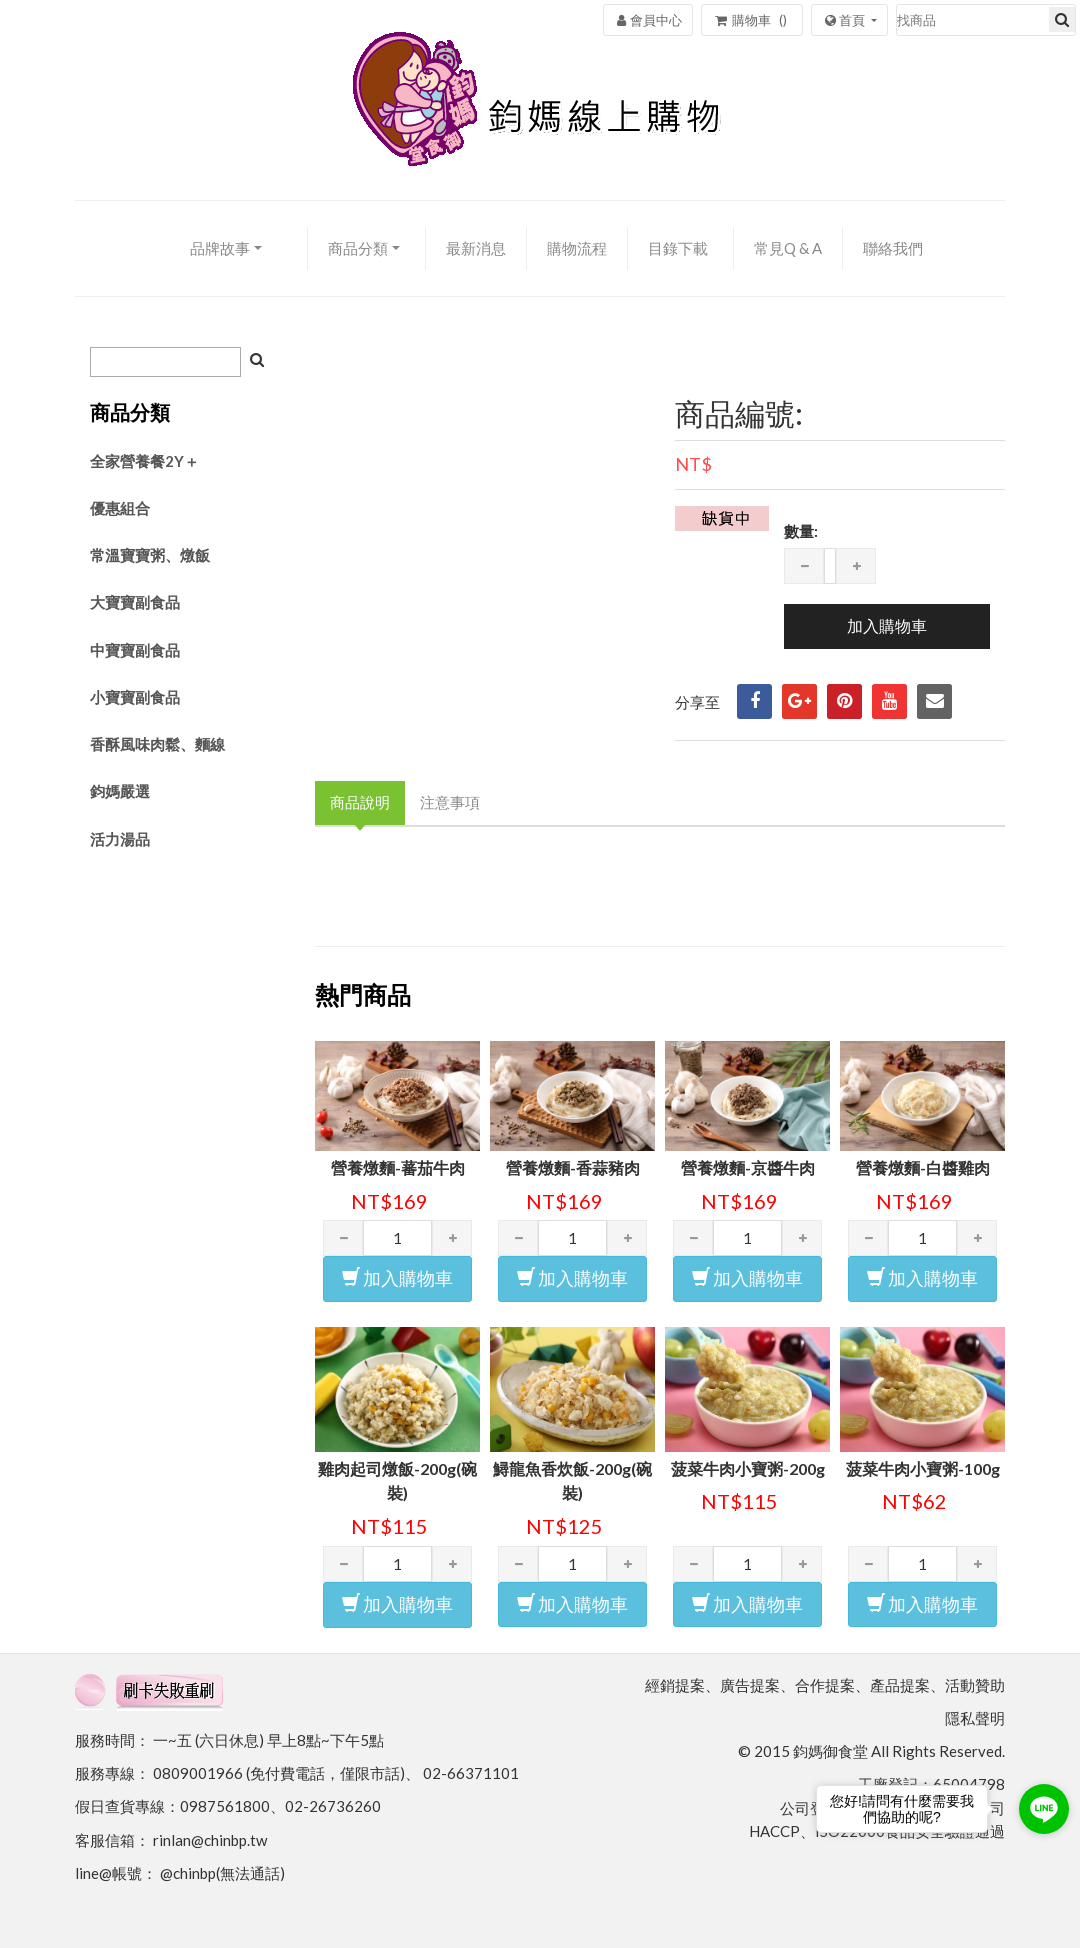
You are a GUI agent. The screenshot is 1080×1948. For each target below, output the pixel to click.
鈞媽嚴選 (120, 791)
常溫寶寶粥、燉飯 (150, 555)
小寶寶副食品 (135, 697)
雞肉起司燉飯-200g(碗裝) (397, 1481)
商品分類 (358, 248)
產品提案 (900, 1685)
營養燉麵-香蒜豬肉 (573, 1167)
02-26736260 (333, 1806)
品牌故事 (220, 248)
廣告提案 (750, 1685)
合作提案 (825, 1685)
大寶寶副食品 (135, 602)
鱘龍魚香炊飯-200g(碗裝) (572, 1481)
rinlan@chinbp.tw (210, 1840)
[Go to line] (1044, 1809)
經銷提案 (675, 1685)
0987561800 (225, 1806)
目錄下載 (678, 248)
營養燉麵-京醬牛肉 (748, 1167)
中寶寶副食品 (135, 650)
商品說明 (360, 802)
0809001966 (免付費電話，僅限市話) (279, 1773)
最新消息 (476, 248)
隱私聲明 (975, 1718)
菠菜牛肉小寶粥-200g (748, 1468)
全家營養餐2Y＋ (144, 461)
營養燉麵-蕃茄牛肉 (398, 1167)
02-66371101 (471, 1773)
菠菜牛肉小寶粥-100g (923, 1468)
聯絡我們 (893, 248)
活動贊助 (975, 1685)
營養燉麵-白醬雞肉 (923, 1167)
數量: (801, 531)
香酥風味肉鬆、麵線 (157, 744)
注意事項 (450, 802)
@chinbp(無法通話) (222, 1873)
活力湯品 (120, 839)
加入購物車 (397, 1278)
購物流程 (577, 248)
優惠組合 (120, 508)
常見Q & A (788, 248)
